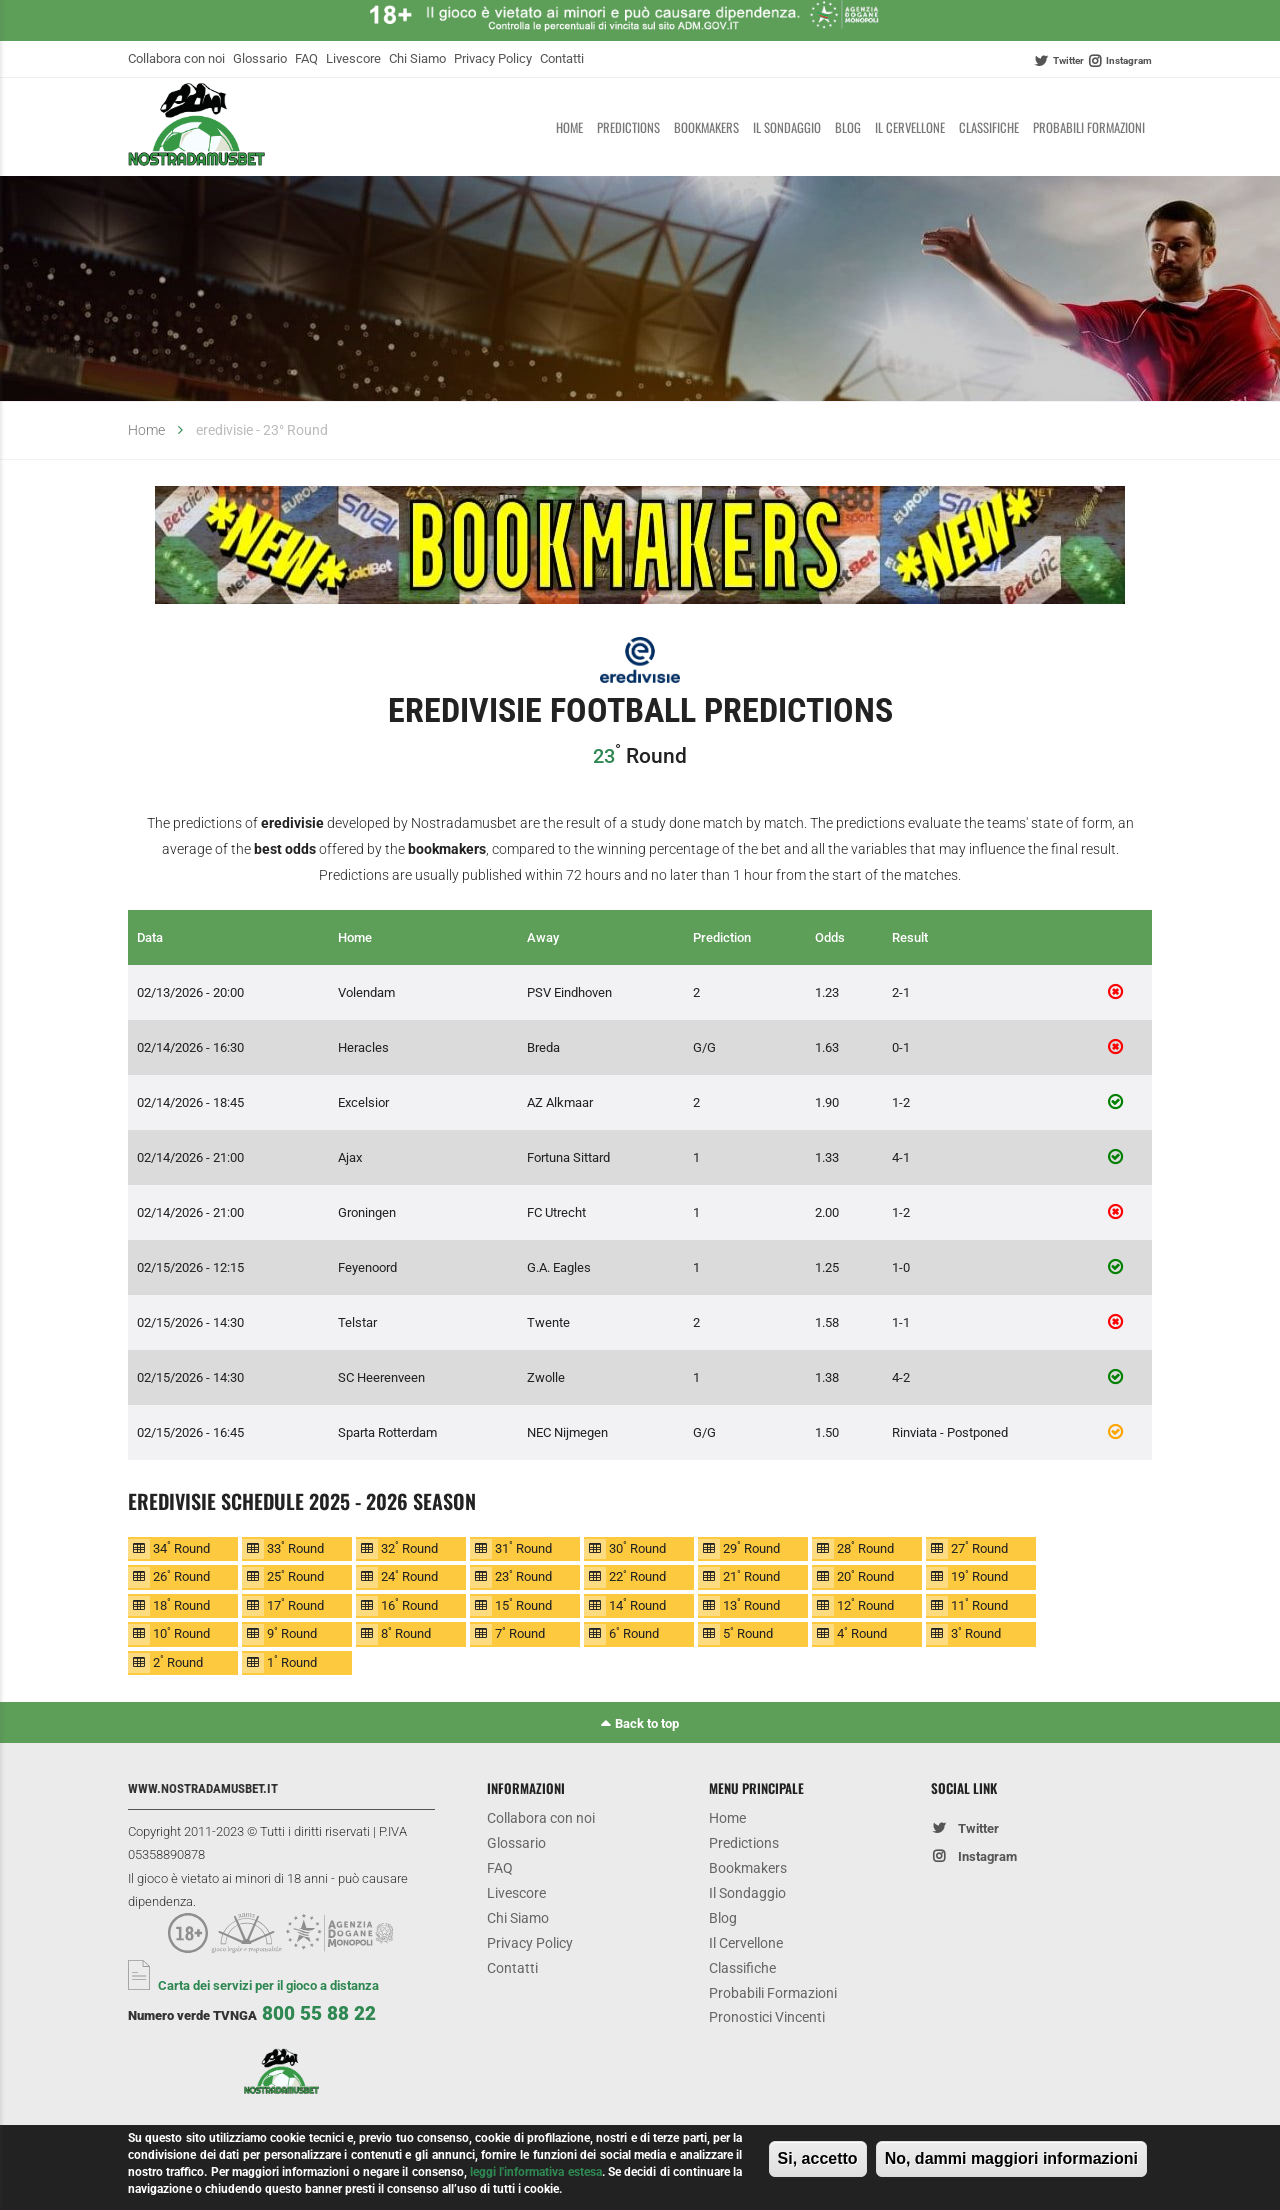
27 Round (979, 1547)
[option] (640, 549)
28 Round (865, 1547)
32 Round (409, 1547)
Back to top (647, 1723)
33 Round (295, 1547)
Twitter (1068, 60)
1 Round (292, 1661)
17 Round (295, 1604)
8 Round (406, 1633)
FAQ (306, 58)
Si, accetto (818, 2158)
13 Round (751, 1604)
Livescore (353, 58)
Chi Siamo (417, 58)
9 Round (292, 1633)
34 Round (181, 1547)
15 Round (523, 1604)
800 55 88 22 (319, 2013)
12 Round (865, 1604)
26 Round (181, 1576)
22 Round (637, 1576)
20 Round (865, 1576)
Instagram (1129, 60)
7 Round (520, 1633)
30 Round (637, 1547)
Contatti (562, 58)
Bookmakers (706, 127)
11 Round (979, 1604)
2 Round (178, 1661)
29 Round (751, 1547)
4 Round (862, 1633)
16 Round (409, 1604)
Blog (848, 127)
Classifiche (989, 127)
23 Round (523, 1576)
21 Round (751, 1576)
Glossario (260, 58)
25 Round (295, 1576)
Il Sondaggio (787, 127)
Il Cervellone (910, 127)
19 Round (979, 1576)
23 (604, 756)
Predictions (628, 127)
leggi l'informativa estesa (536, 2172)
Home (569, 127)
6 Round (634, 1633)
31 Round (523, 1547)
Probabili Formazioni (1089, 127)
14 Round (637, 1604)
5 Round (748, 1633)
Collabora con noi (176, 58)
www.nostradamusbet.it (203, 1788)
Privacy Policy (493, 58)
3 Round (976, 1633)
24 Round (409, 1576)
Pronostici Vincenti (767, 2019)
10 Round (181, 1633)
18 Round (181, 1604)
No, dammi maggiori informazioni (1011, 2158)
